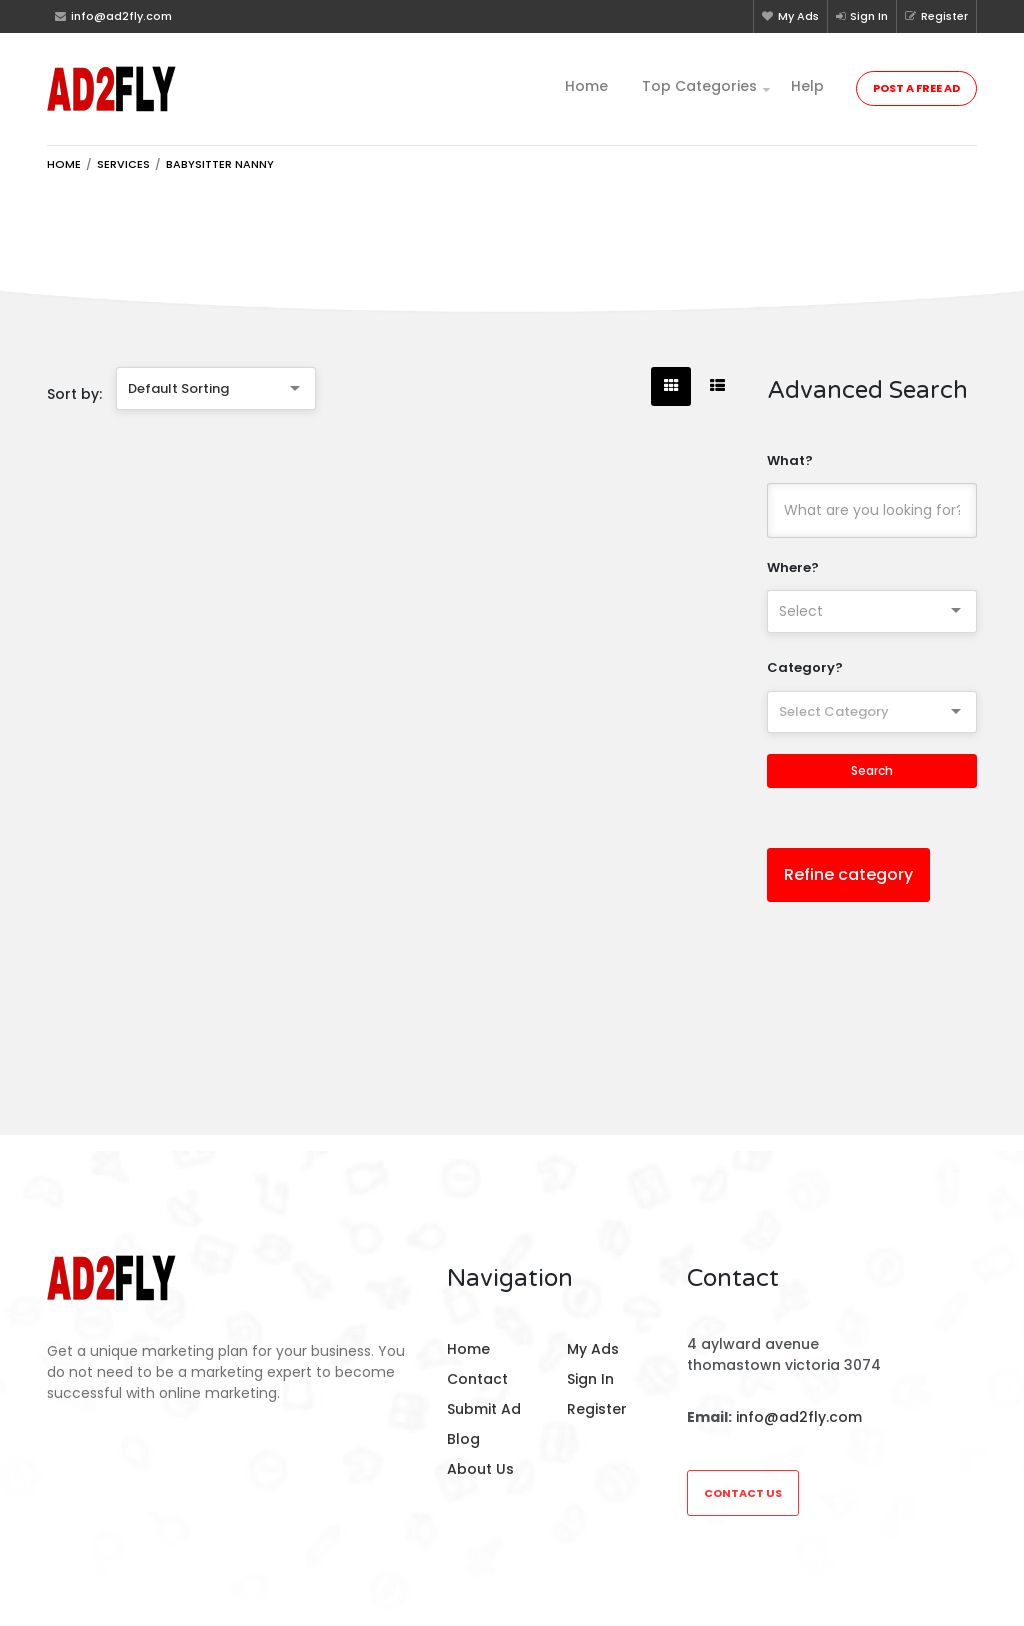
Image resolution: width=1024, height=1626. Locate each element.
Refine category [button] (848, 874)
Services (123, 164)
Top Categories (699, 86)
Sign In (862, 16)
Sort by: (74, 394)
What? (790, 460)
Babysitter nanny (220, 164)
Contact (477, 1379)
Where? (793, 567)
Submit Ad (484, 1409)
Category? (805, 667)
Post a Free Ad (916, 88)
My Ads (790, 16)
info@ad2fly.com (799, 1417)
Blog (463, 1439)
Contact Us (743, 1493)
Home (586, 86)
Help (807, 86)
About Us (480, 1469)
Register (936, 16)
